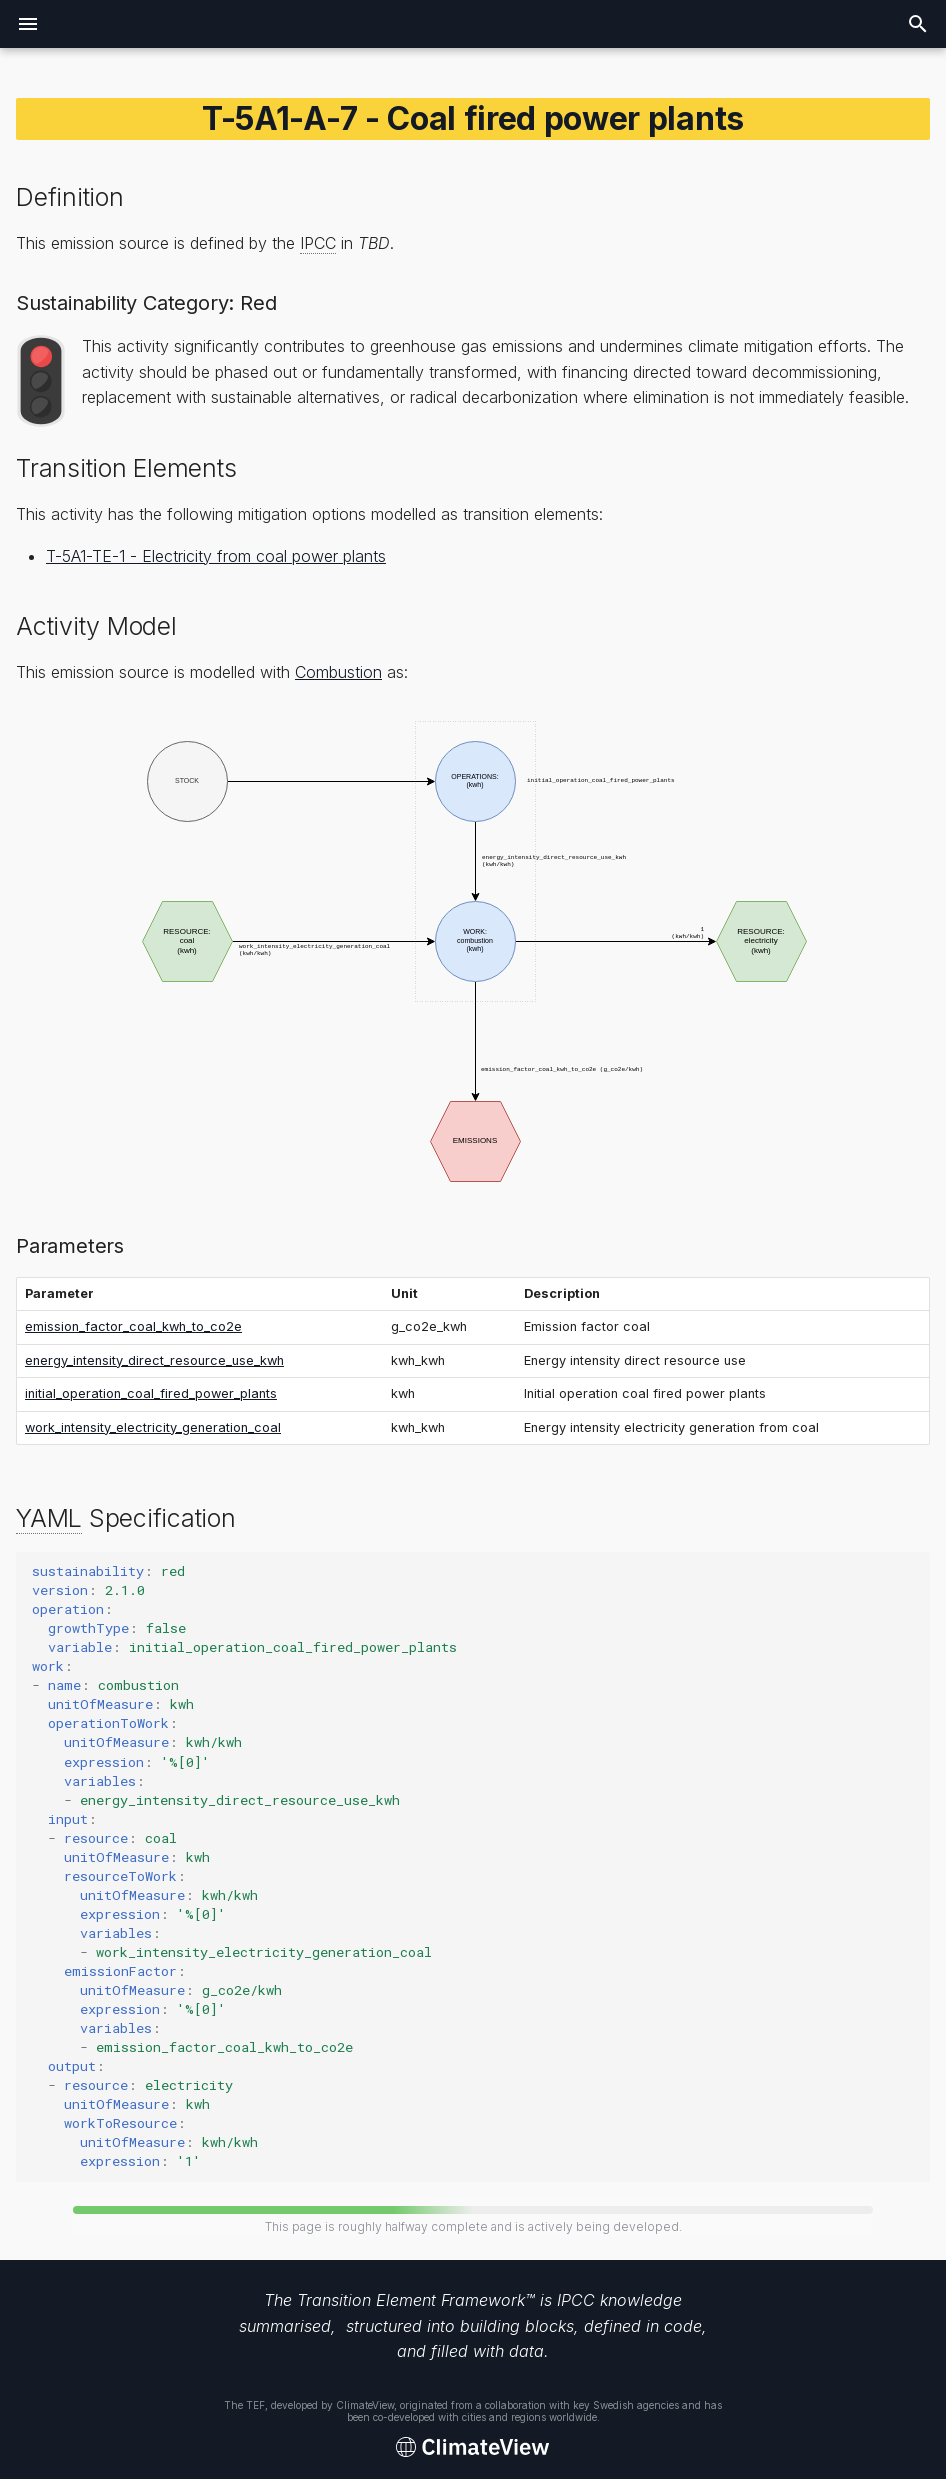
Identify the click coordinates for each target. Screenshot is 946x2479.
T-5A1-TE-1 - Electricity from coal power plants (216, 556)
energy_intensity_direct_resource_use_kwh (154, 1360)
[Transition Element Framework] (473, 2448)
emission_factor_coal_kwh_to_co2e (133, 1326)
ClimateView (365, 2405)
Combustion (338, 672)
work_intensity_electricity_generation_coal (153, 1427)
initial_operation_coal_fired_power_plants (151, 1393)
